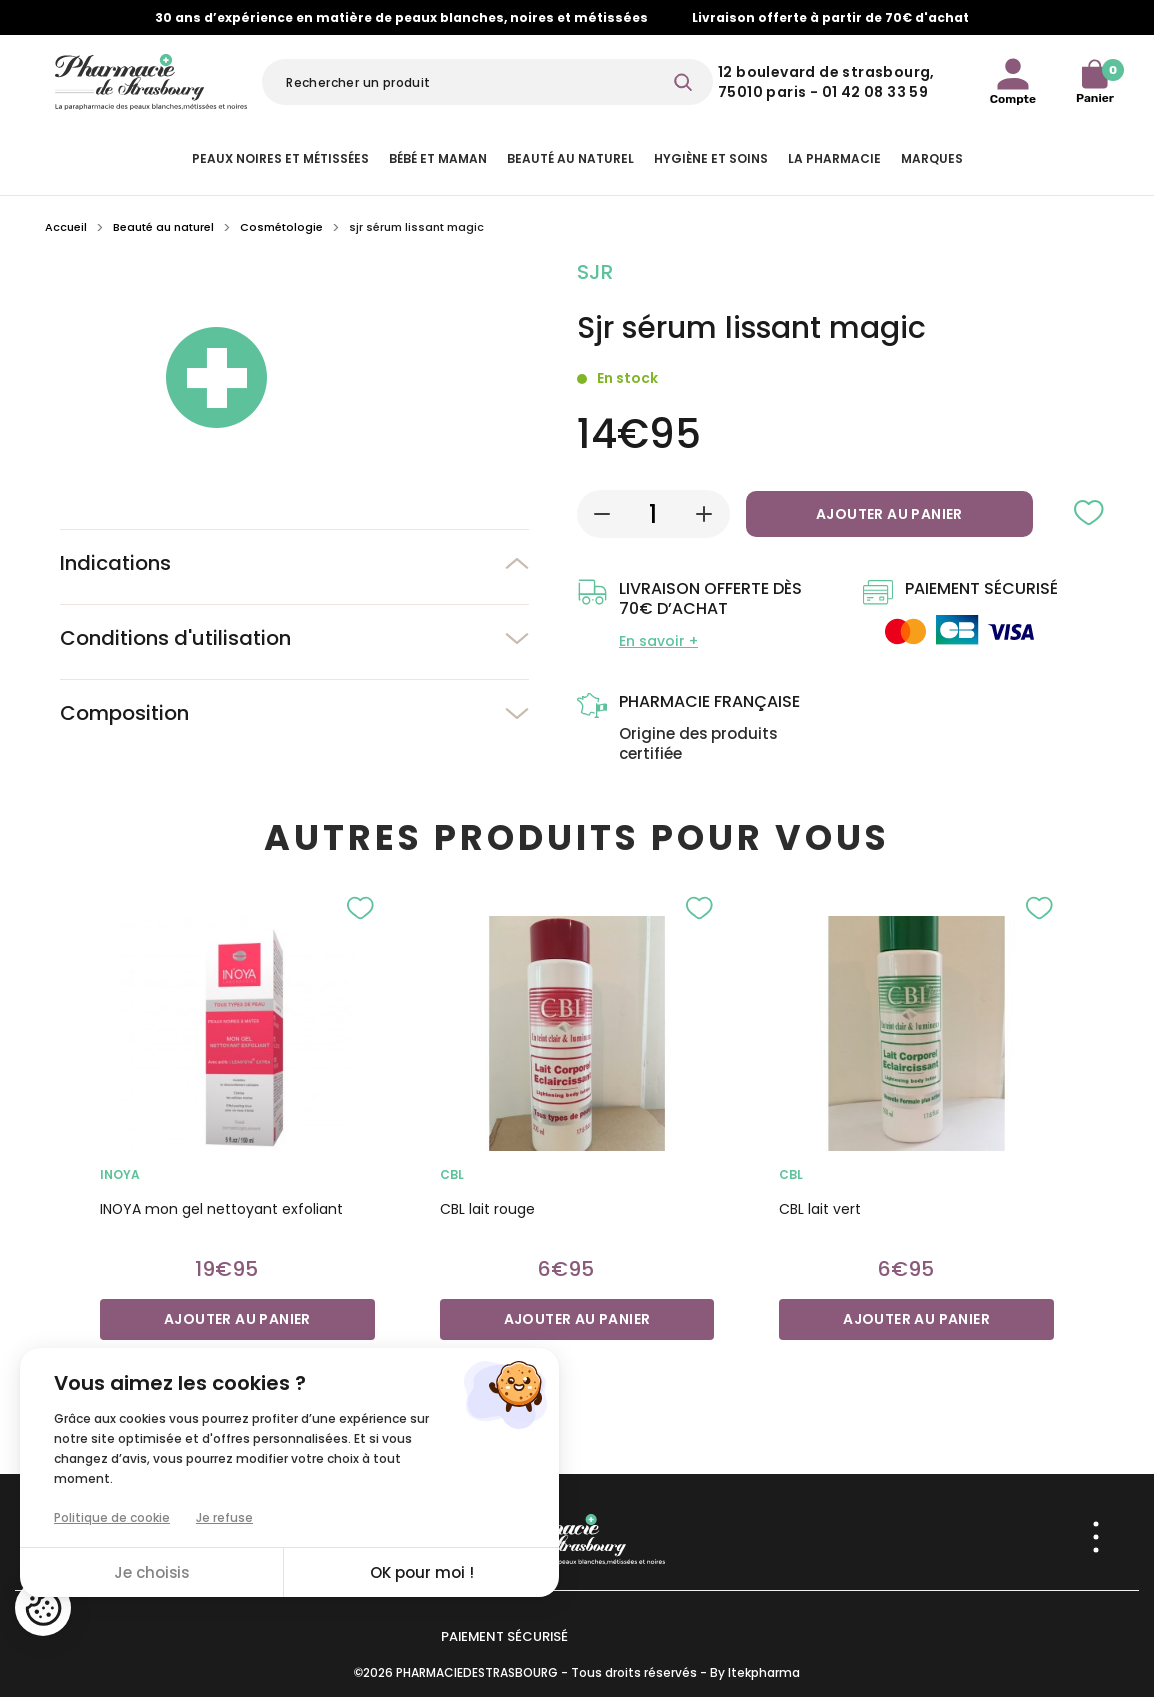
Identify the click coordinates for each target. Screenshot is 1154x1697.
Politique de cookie (112, 1517)
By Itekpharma (755, 1672)
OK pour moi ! (422, 1572)
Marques (932, 158)
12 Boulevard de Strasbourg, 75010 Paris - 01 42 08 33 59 (826, 82)
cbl (452, 1174)
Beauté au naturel (570, 158)
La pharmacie (834, 158)
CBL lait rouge (487, 1209)
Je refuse (224, 1517)
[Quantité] (653, 514)
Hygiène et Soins (711, 158)
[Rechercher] (487, 82)
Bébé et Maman (438, 158)
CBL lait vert (820, 1209)
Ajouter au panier (889, 514)
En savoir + (658, 641)
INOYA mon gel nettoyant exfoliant (221, 1209)
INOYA (120, 1174)
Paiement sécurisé (504, 1636)
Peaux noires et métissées (280, 158)
